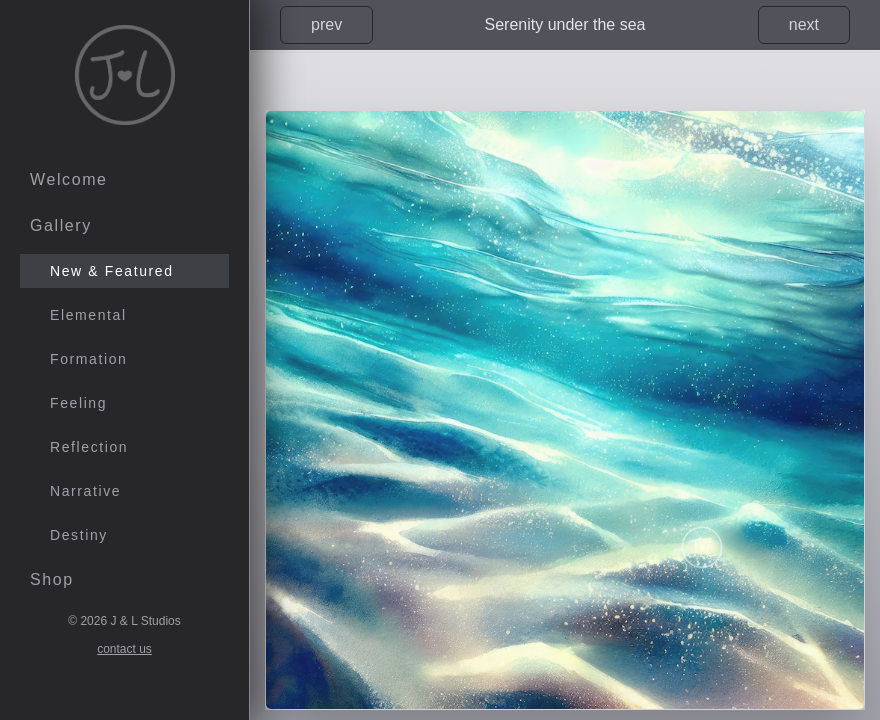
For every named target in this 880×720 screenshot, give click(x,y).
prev (326, 24)
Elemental (88, 315)
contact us (124, 649)
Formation (88, 359)
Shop (52, 579)
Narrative (85, 491)
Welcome (69, 179)
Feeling (78, 403)
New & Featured (112, 271)
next (804, 24)
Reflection (89, 447)
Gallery (61, 225)
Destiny (79, 535)
